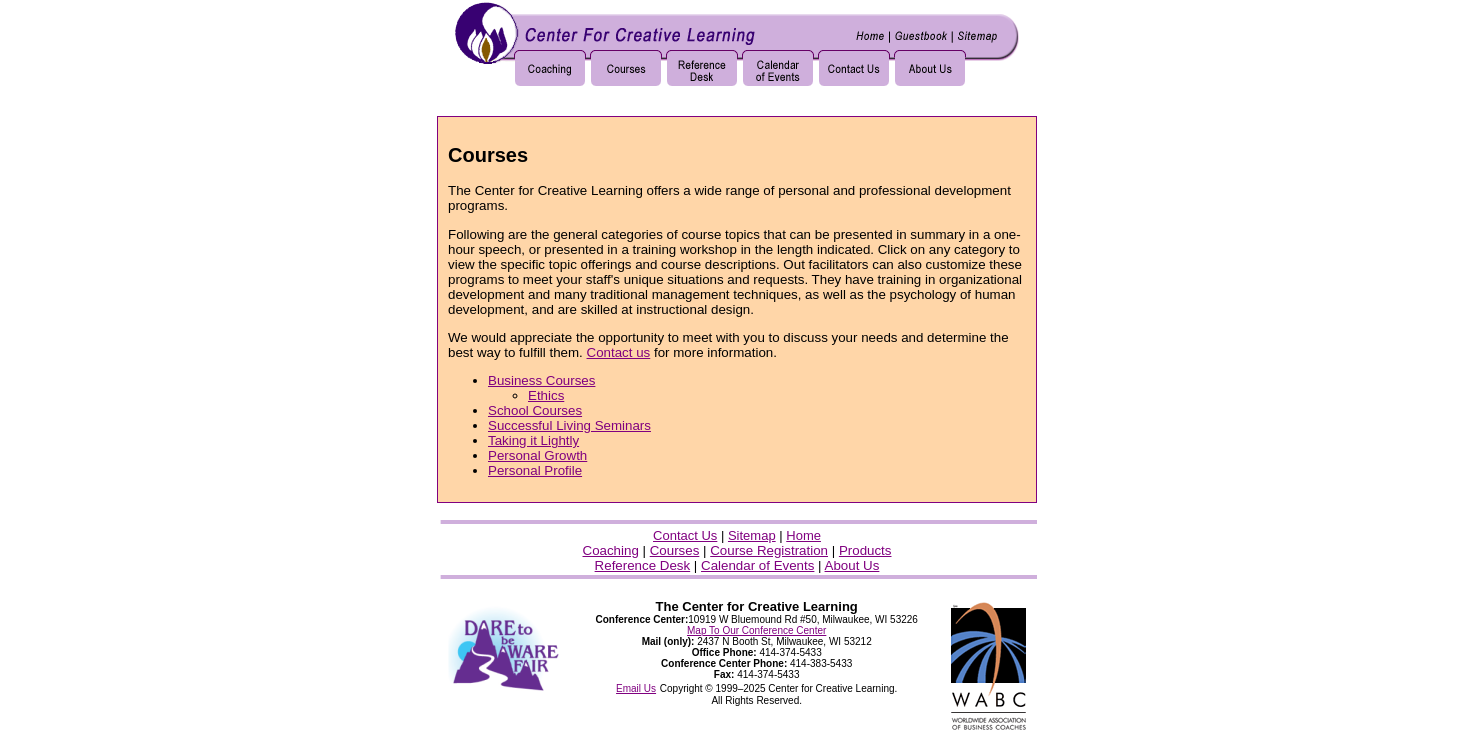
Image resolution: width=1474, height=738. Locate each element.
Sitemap (752, 535)
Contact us (619, 352)
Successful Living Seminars (569, 425)
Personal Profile (535, 470)
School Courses (535, 410)
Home (803, 535)
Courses (675, 550)
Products (865, 550)
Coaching (611, 550)
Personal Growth (537, 455)
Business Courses (541, 380)
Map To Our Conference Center (756, 630)
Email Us (636, 688)
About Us (852, 565)
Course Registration (769, 550)
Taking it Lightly (533, 440)
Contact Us (685, 535)
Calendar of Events (757, 565)
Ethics (546, 395)
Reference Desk (643, 565)
